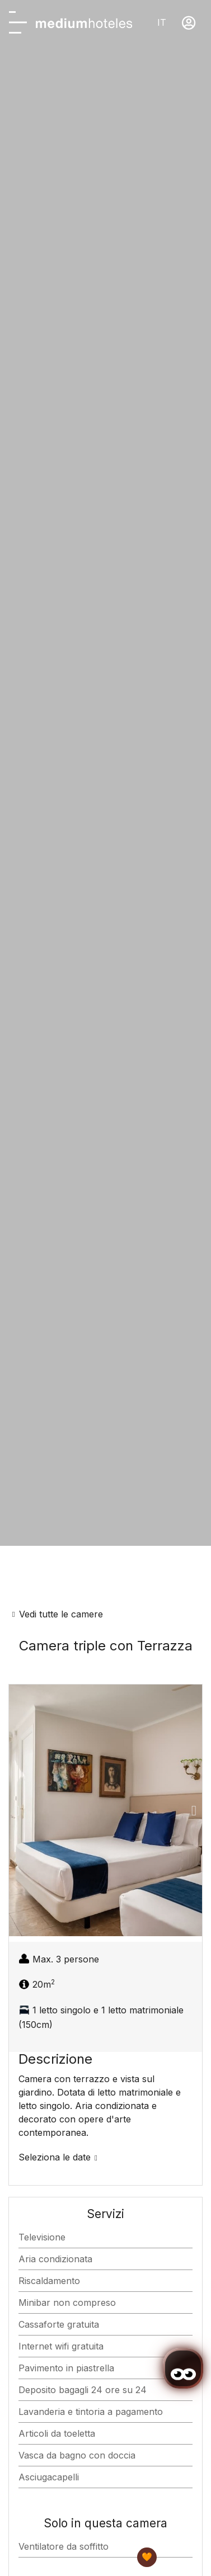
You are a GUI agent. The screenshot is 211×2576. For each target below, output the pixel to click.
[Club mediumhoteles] (147, 2557)
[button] (17, 1810)
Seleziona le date (54, 2157)
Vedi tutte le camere (61, 1614)
